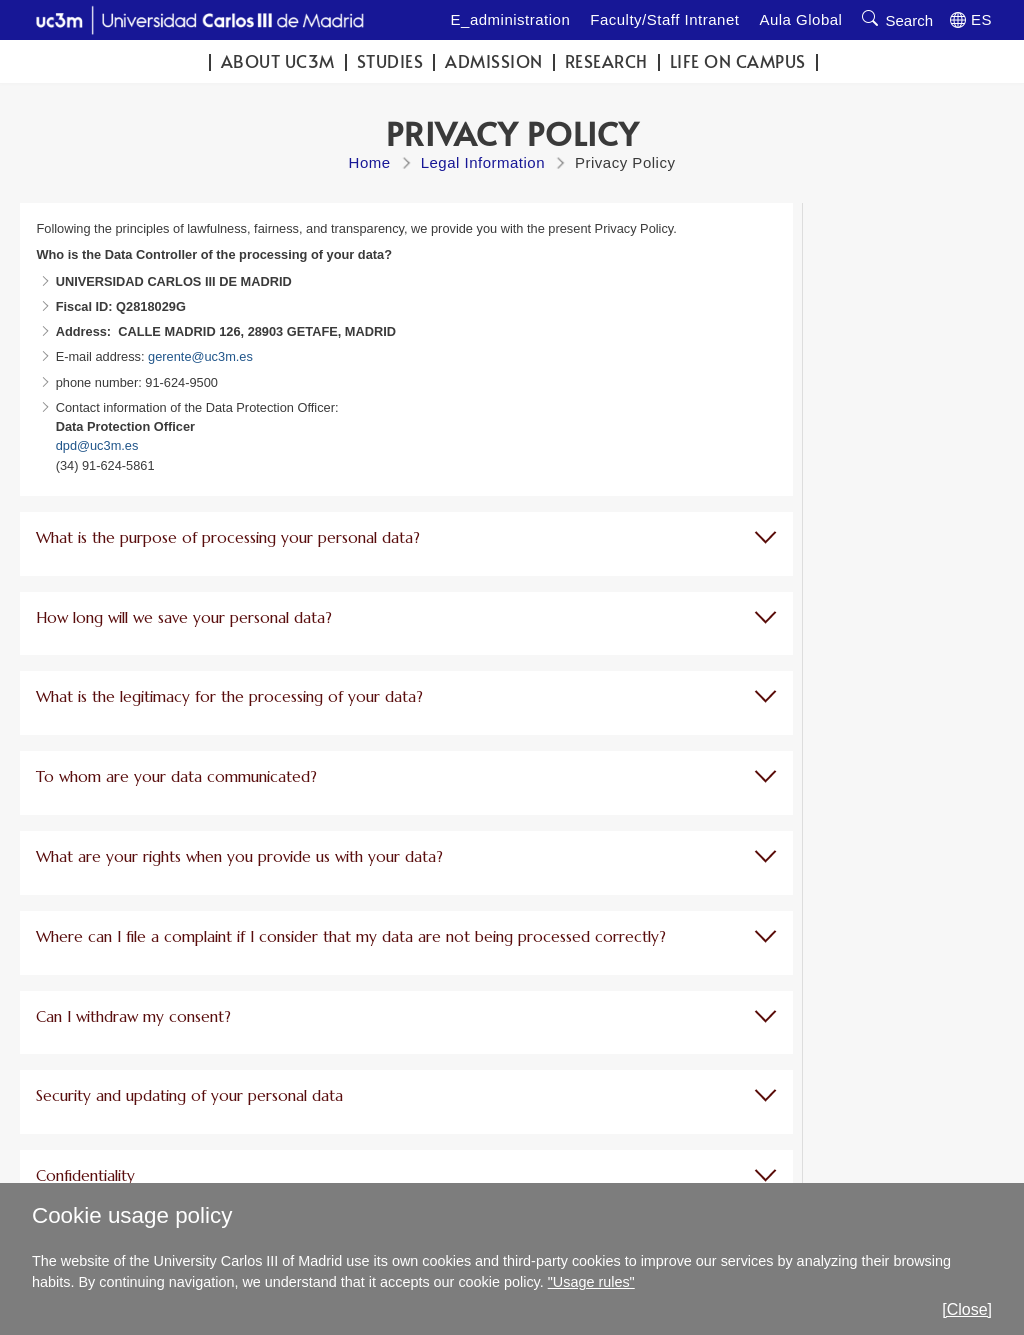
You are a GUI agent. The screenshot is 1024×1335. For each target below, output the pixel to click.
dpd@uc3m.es (97, 445)
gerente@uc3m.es (200, 356)
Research (606, 61)
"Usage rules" (591, 1282)
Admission (494, 61)
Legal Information (483, 162)
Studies (390, 61)
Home (370, 162)
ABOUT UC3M (278, 61)
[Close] (967, 1309)
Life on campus (738, 61)
